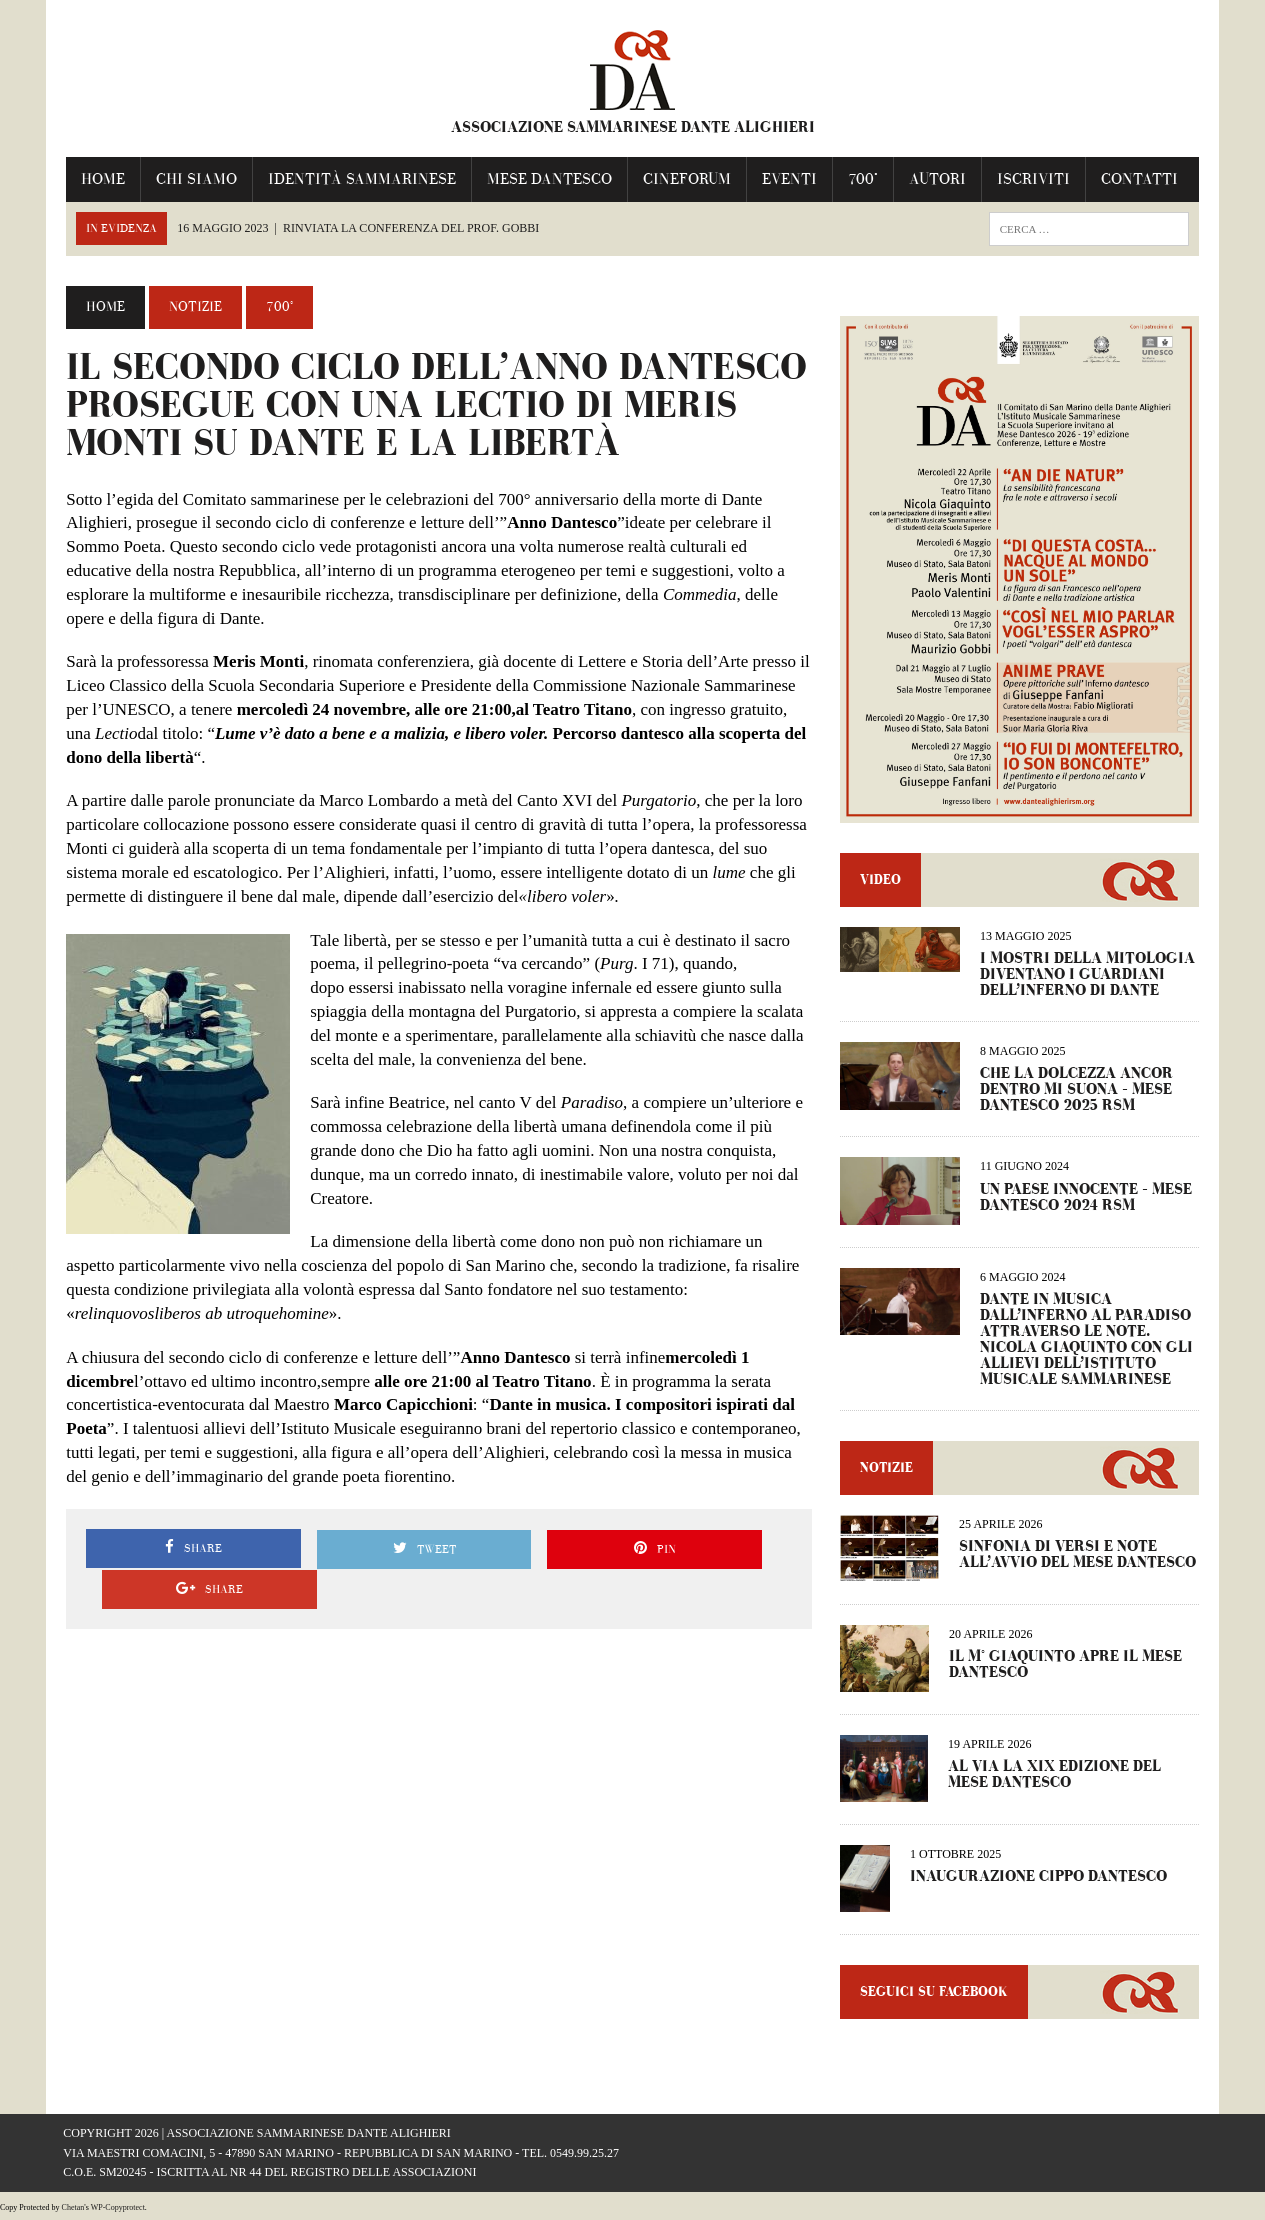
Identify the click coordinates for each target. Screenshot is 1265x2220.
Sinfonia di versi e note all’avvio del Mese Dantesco (1078, 1556)
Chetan (73, 2209)
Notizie (192, 307)
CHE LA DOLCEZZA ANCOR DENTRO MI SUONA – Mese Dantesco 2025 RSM (1077, 1092)
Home (100, 178)
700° (860, 178)
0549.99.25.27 (584, 2155)
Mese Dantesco (546, 178)
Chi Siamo (193, 178)
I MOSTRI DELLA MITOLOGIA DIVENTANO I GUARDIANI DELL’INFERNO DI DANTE (1088, 976)
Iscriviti (1030, 178)
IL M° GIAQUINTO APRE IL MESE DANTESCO (1066, 1667)
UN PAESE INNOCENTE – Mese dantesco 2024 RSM (1087, 1199)
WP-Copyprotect (118, 2209)
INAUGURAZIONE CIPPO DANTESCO (1039, 1878)
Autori (934, 178)
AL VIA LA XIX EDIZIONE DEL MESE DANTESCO (1055, 1776)
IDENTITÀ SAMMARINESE (359, 178)
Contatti (1136, 178)
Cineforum (684, 178)
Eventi (786, 178)
